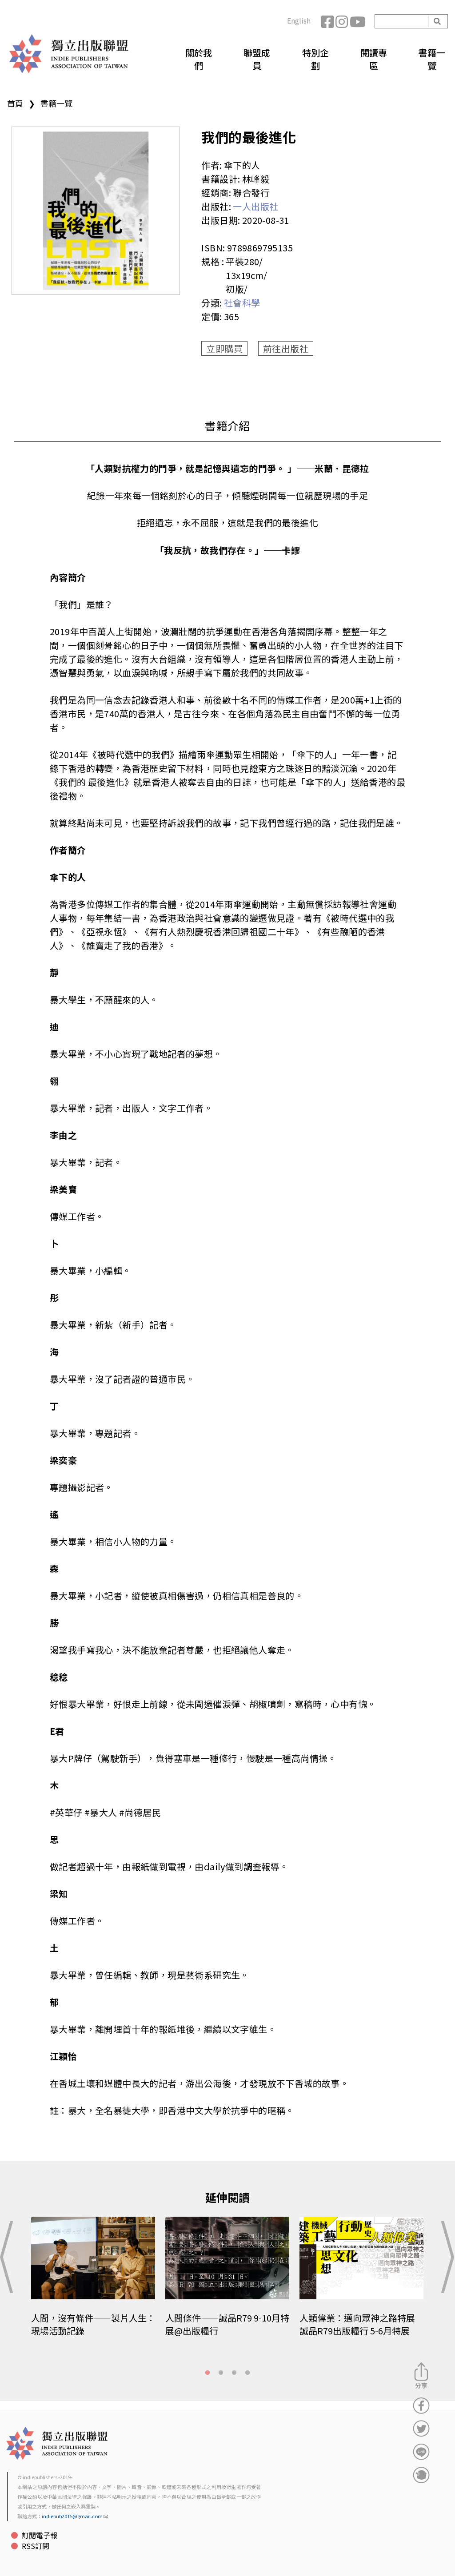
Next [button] (445, 2257)
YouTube (357, 21)
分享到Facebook (421, 2405)
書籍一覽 (432, 59)
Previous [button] (9, 2257)
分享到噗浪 (421, 2475)
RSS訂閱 (35, 2545)
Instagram (342, 21)
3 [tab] (234, 2373)
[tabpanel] (94, 2282)
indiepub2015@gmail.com (75, 2516)
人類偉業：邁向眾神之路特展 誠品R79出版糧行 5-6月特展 (357, 2324)
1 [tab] (207, 2373)
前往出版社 (285, 348)
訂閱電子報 (39, 2535)
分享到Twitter (421, 2428)
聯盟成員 (256, 59)
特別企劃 (315, 59)
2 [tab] (220, 2373)
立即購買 (224, 348)
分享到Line (421, 2452)
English (299, 20)
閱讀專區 (373, 59)
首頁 (15, 103)
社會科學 (242, 302)
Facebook (328, 21)
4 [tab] (247, 2373)
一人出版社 (255, 206)
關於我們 (198, 59)
